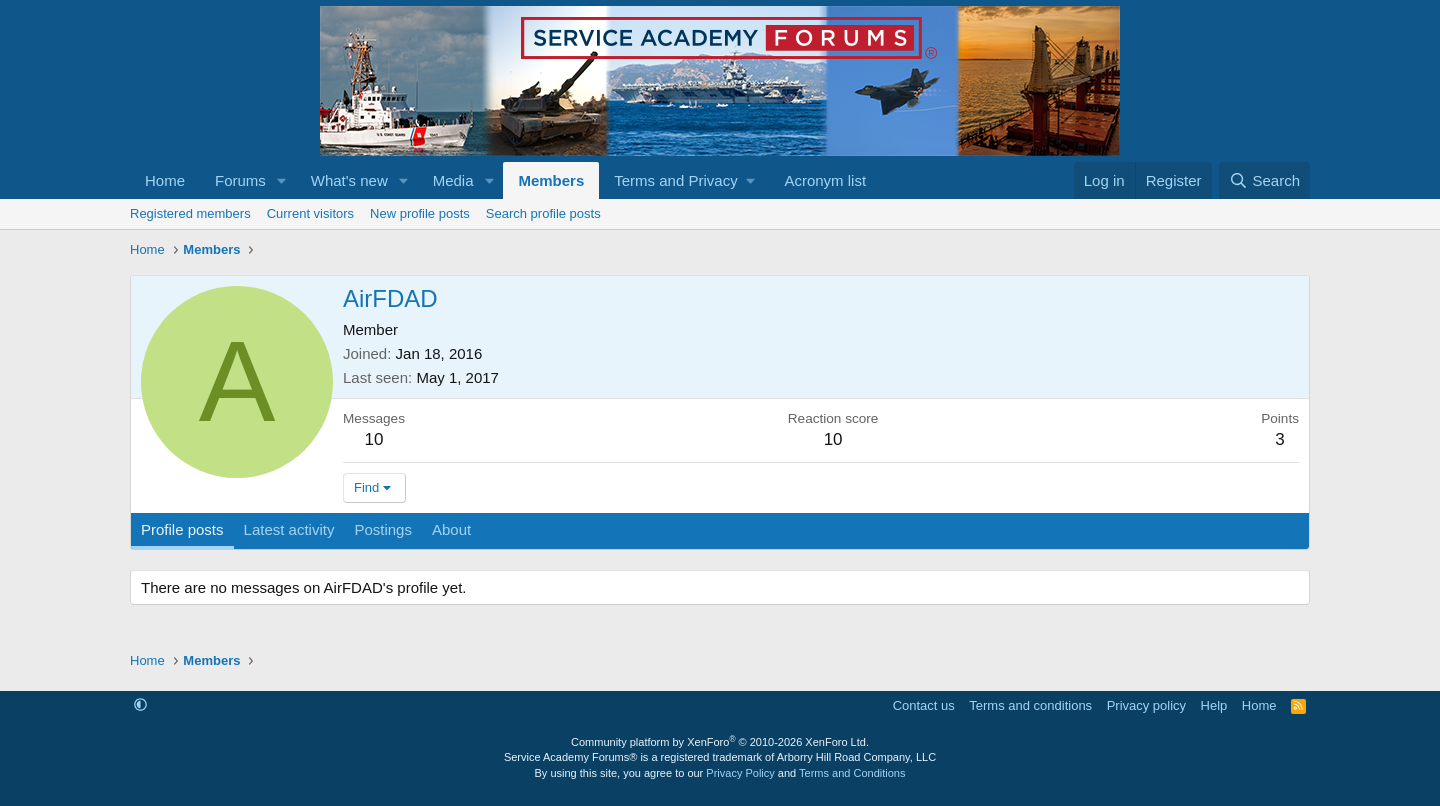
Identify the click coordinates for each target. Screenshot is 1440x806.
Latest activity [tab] (289, 529)
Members (551, 180)
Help (1214, 705)
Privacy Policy (740, 773)
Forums (240, 180)
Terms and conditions (1030, 705)
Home (165, 180)
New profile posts (420, 213)
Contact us (924, 705)
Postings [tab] (383, 529)
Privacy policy (1146, 705)
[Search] (1264, 180)
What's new (349, 180)
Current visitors (310, 213)
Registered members (190, 213)
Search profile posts (543, 213)
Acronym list (825, 180)
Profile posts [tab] (182, 529)
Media (453, 180)
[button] (282, 180)
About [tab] (451, 529)
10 (374, 439)
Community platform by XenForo (720, 742)
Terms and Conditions (852, 773)
